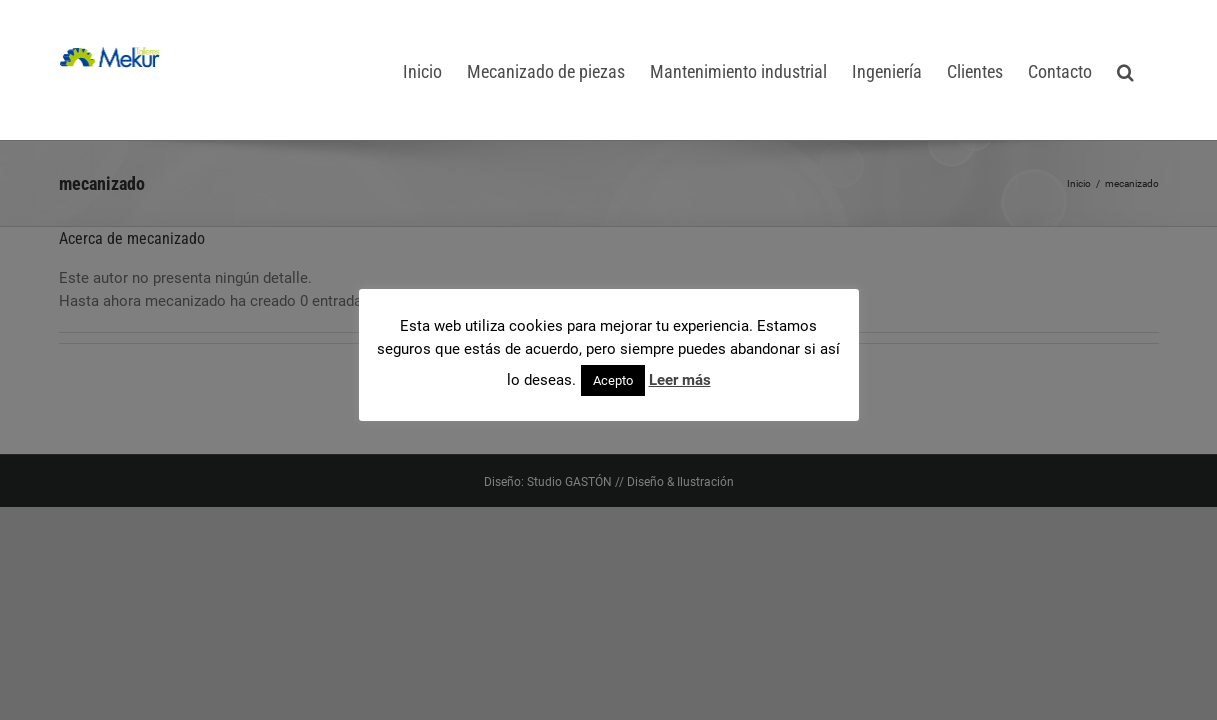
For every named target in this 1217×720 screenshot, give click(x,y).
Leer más (680, 380)
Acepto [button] (613, 380)
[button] (1150, 70)
